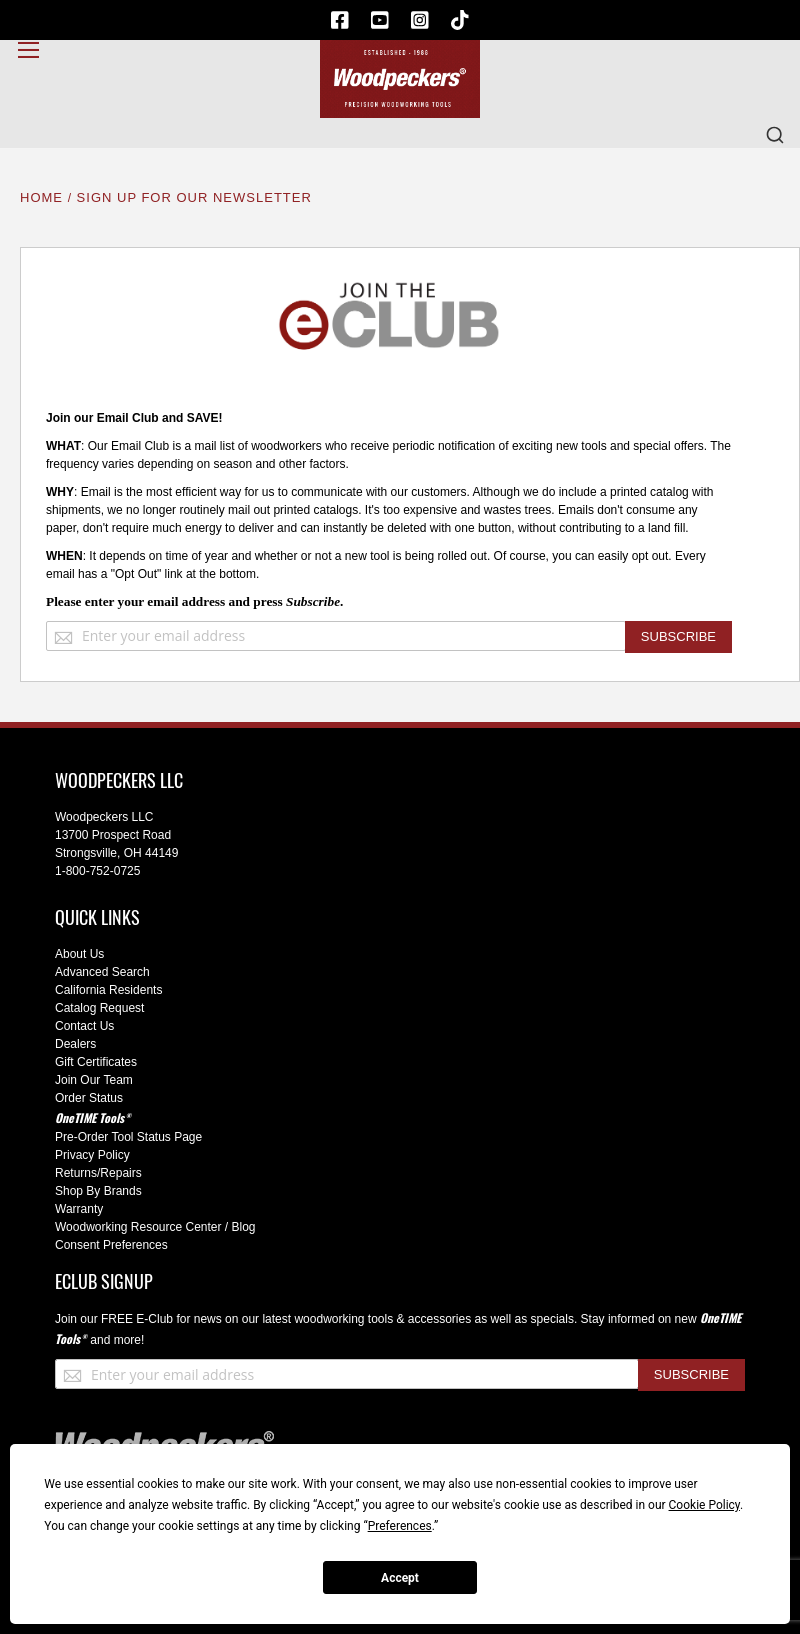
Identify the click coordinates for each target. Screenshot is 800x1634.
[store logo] (400, 79)
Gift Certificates (96, 1062)
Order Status (89, 1098)
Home (44, 197)
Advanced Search (102, 972)
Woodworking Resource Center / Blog (155, 1227)
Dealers (75, 1044)
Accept (400, 1578)
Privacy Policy (92, 1155)
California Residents (108, 990)
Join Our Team (94, 1080)
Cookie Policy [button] (704, 1505)
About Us (79, 954)
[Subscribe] (678, 637)
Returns (76, 1173)
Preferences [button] (400, 1526)
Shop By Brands (98, 1191)
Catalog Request (99, 1008)
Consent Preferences (111, 1245)
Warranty (79, 1209)
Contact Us (84, 1026)
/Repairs (119, 1173)
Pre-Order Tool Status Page (128, 1137)
